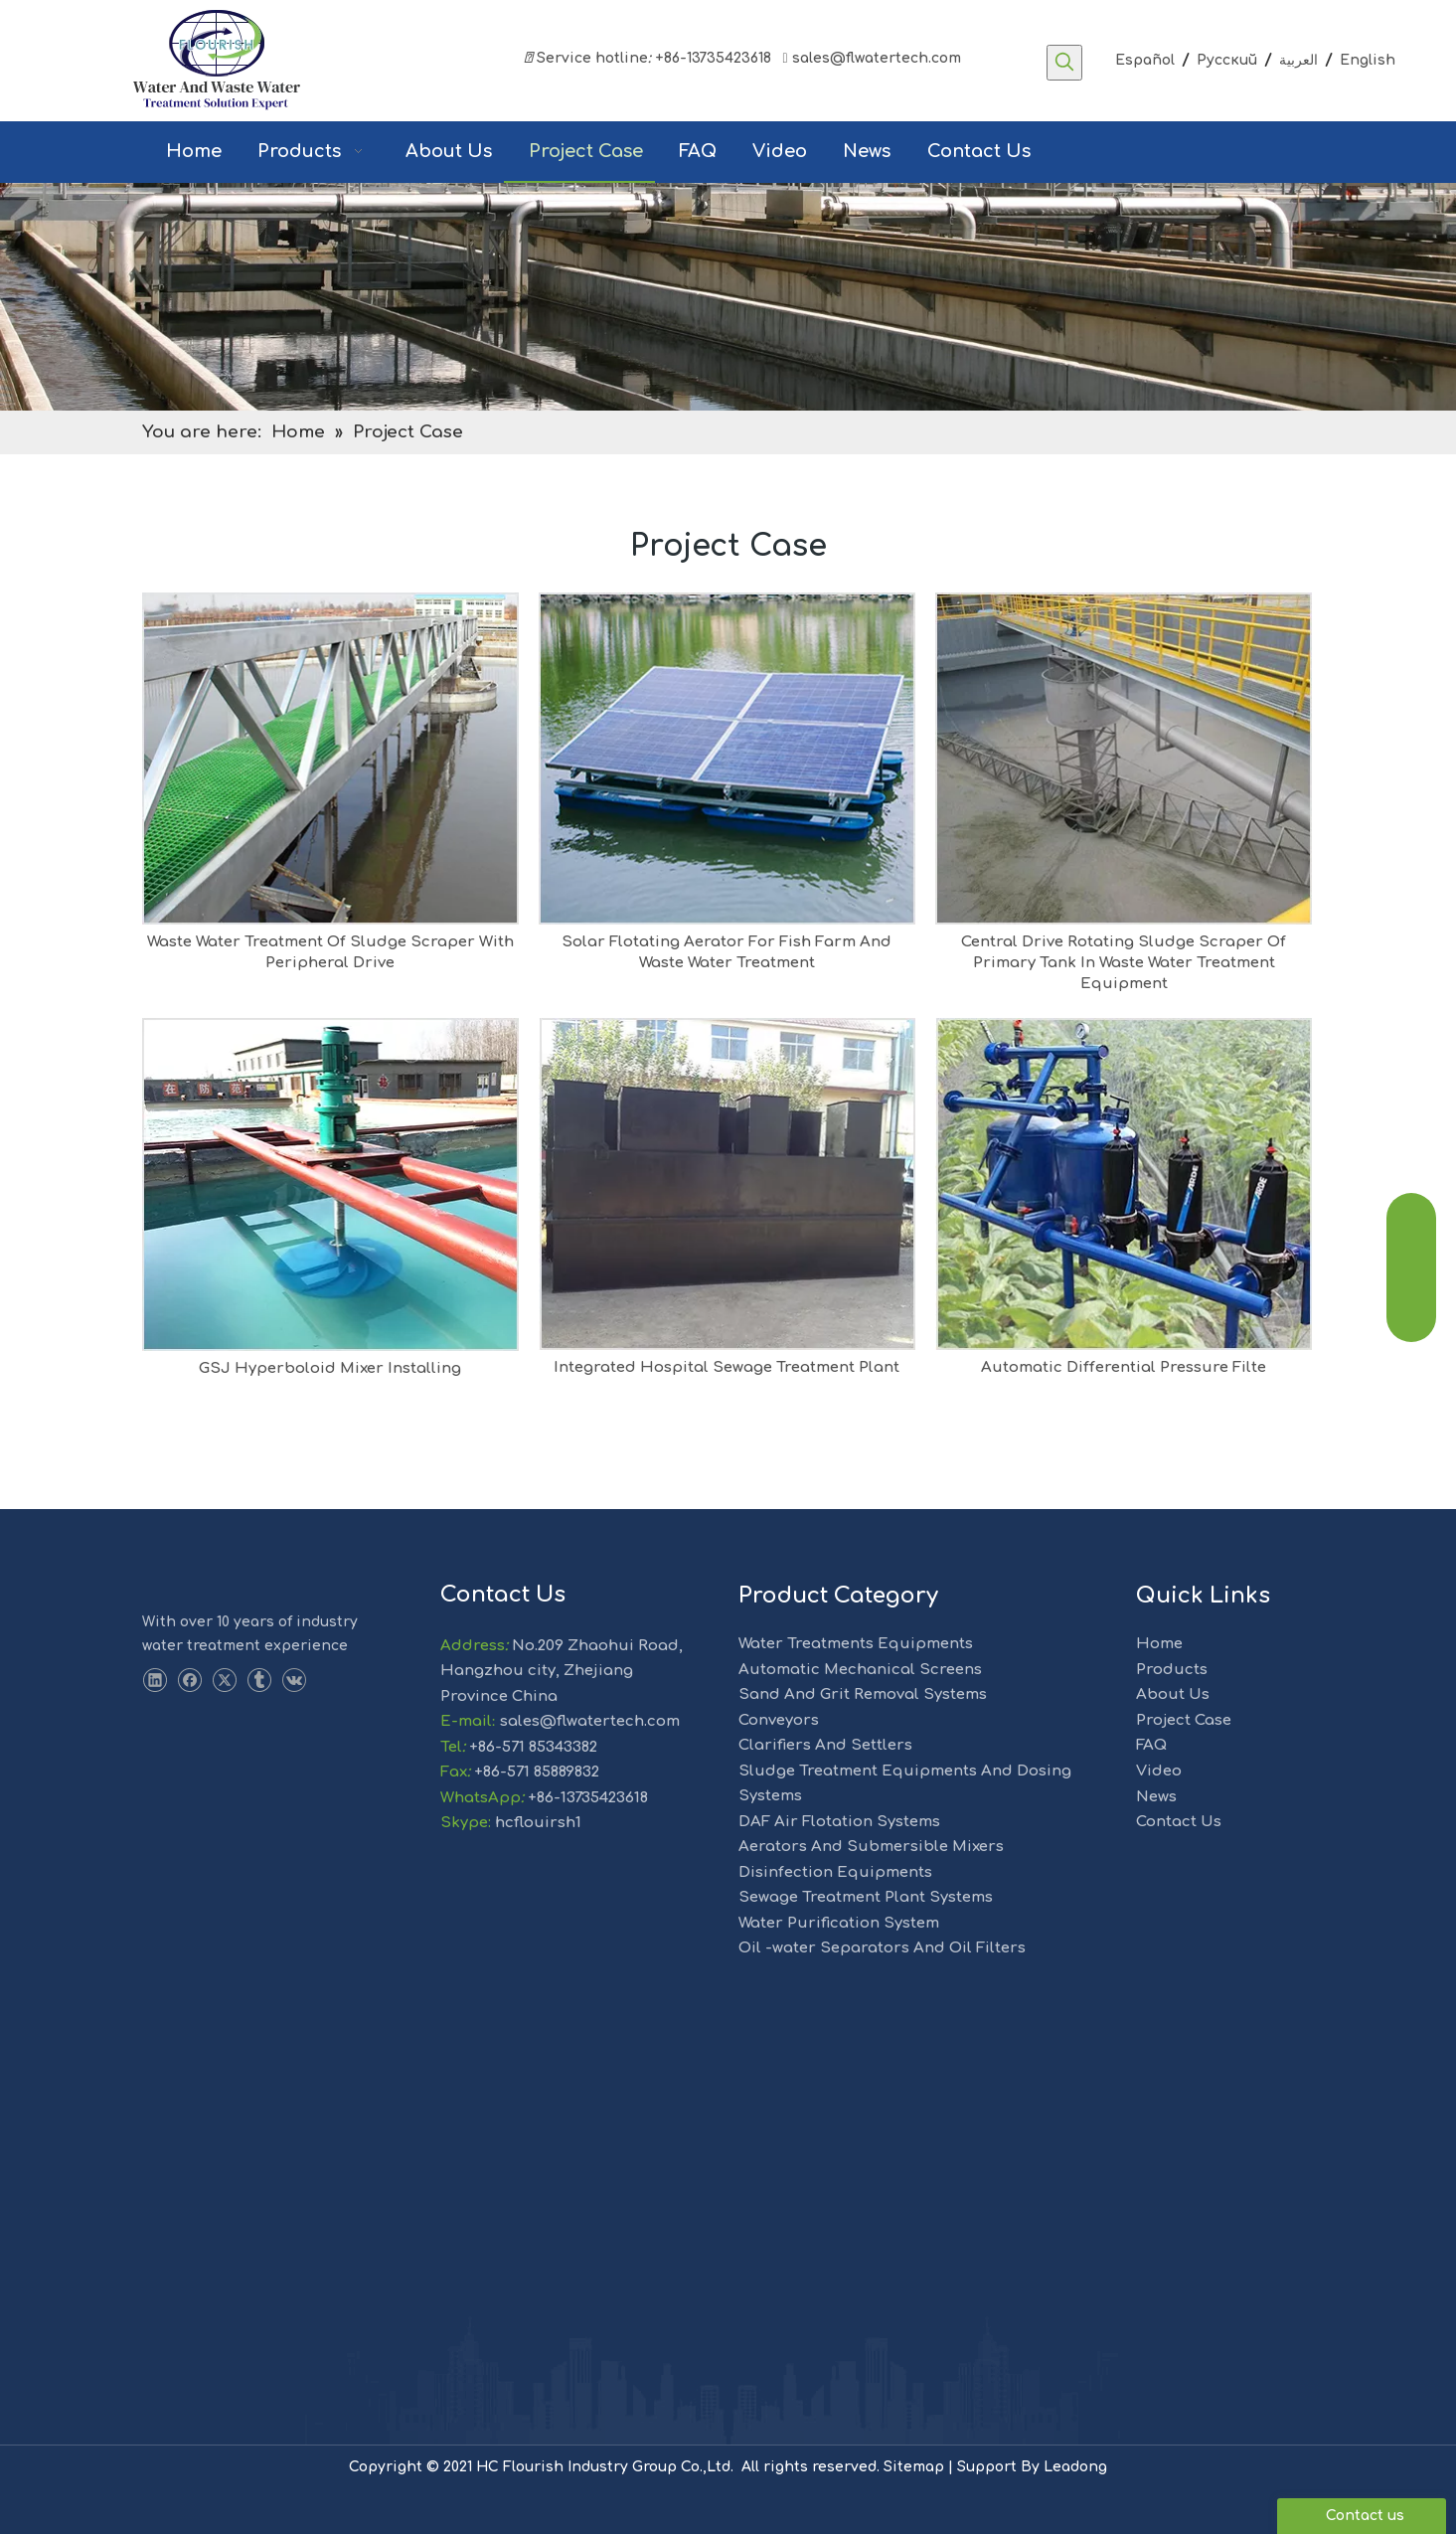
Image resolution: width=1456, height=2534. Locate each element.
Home (1159, 1643)
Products (1172, 1669)
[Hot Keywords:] (1064, 63)
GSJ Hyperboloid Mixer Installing (330, 1368)
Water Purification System (838, 1923)
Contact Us (1178, 1821)
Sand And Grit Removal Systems (862, 1694)
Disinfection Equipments (835, 1872)
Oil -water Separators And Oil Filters (882, 1948)
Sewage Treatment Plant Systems (865, 1897)
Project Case (1183, 1720)
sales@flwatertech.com (870, 58)
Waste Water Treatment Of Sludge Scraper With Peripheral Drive (330, 952)
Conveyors (778, 1720)
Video (1159, 1771)
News (1156, 1796)
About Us (1173, 1694)
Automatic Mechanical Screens (860, 1669)
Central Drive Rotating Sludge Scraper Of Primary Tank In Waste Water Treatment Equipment (1123, 962)
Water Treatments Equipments (855, 1643)
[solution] (728, 297)
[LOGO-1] (178, 1579)
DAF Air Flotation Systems (839, 1821)
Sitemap (914, 2466)
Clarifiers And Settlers (825, 1745)
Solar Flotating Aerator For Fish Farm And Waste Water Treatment (726, 952)
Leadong (1075, 2466)
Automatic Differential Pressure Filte (1123, 1367)
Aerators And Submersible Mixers (871, 1846)
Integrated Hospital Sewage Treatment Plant (726, 1367)
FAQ (1151, 1745)
